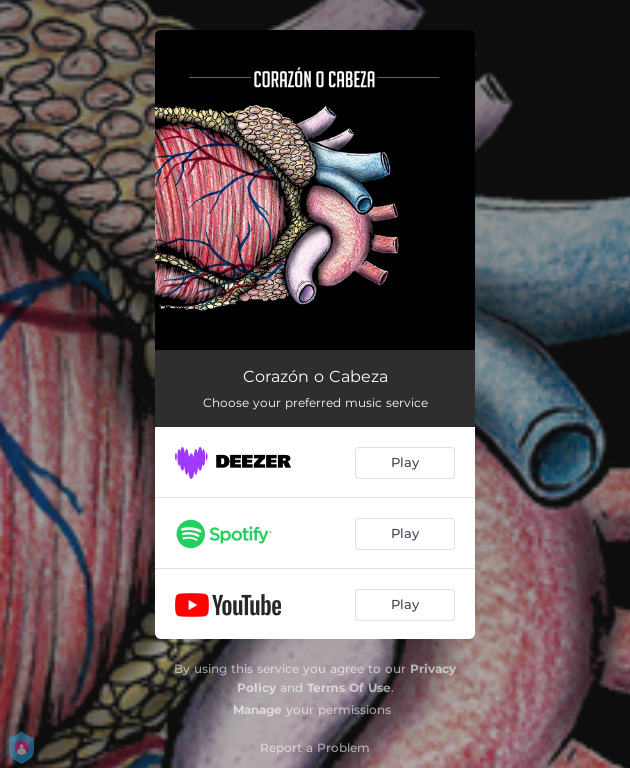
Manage (257, 709)
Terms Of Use (349, 687)
